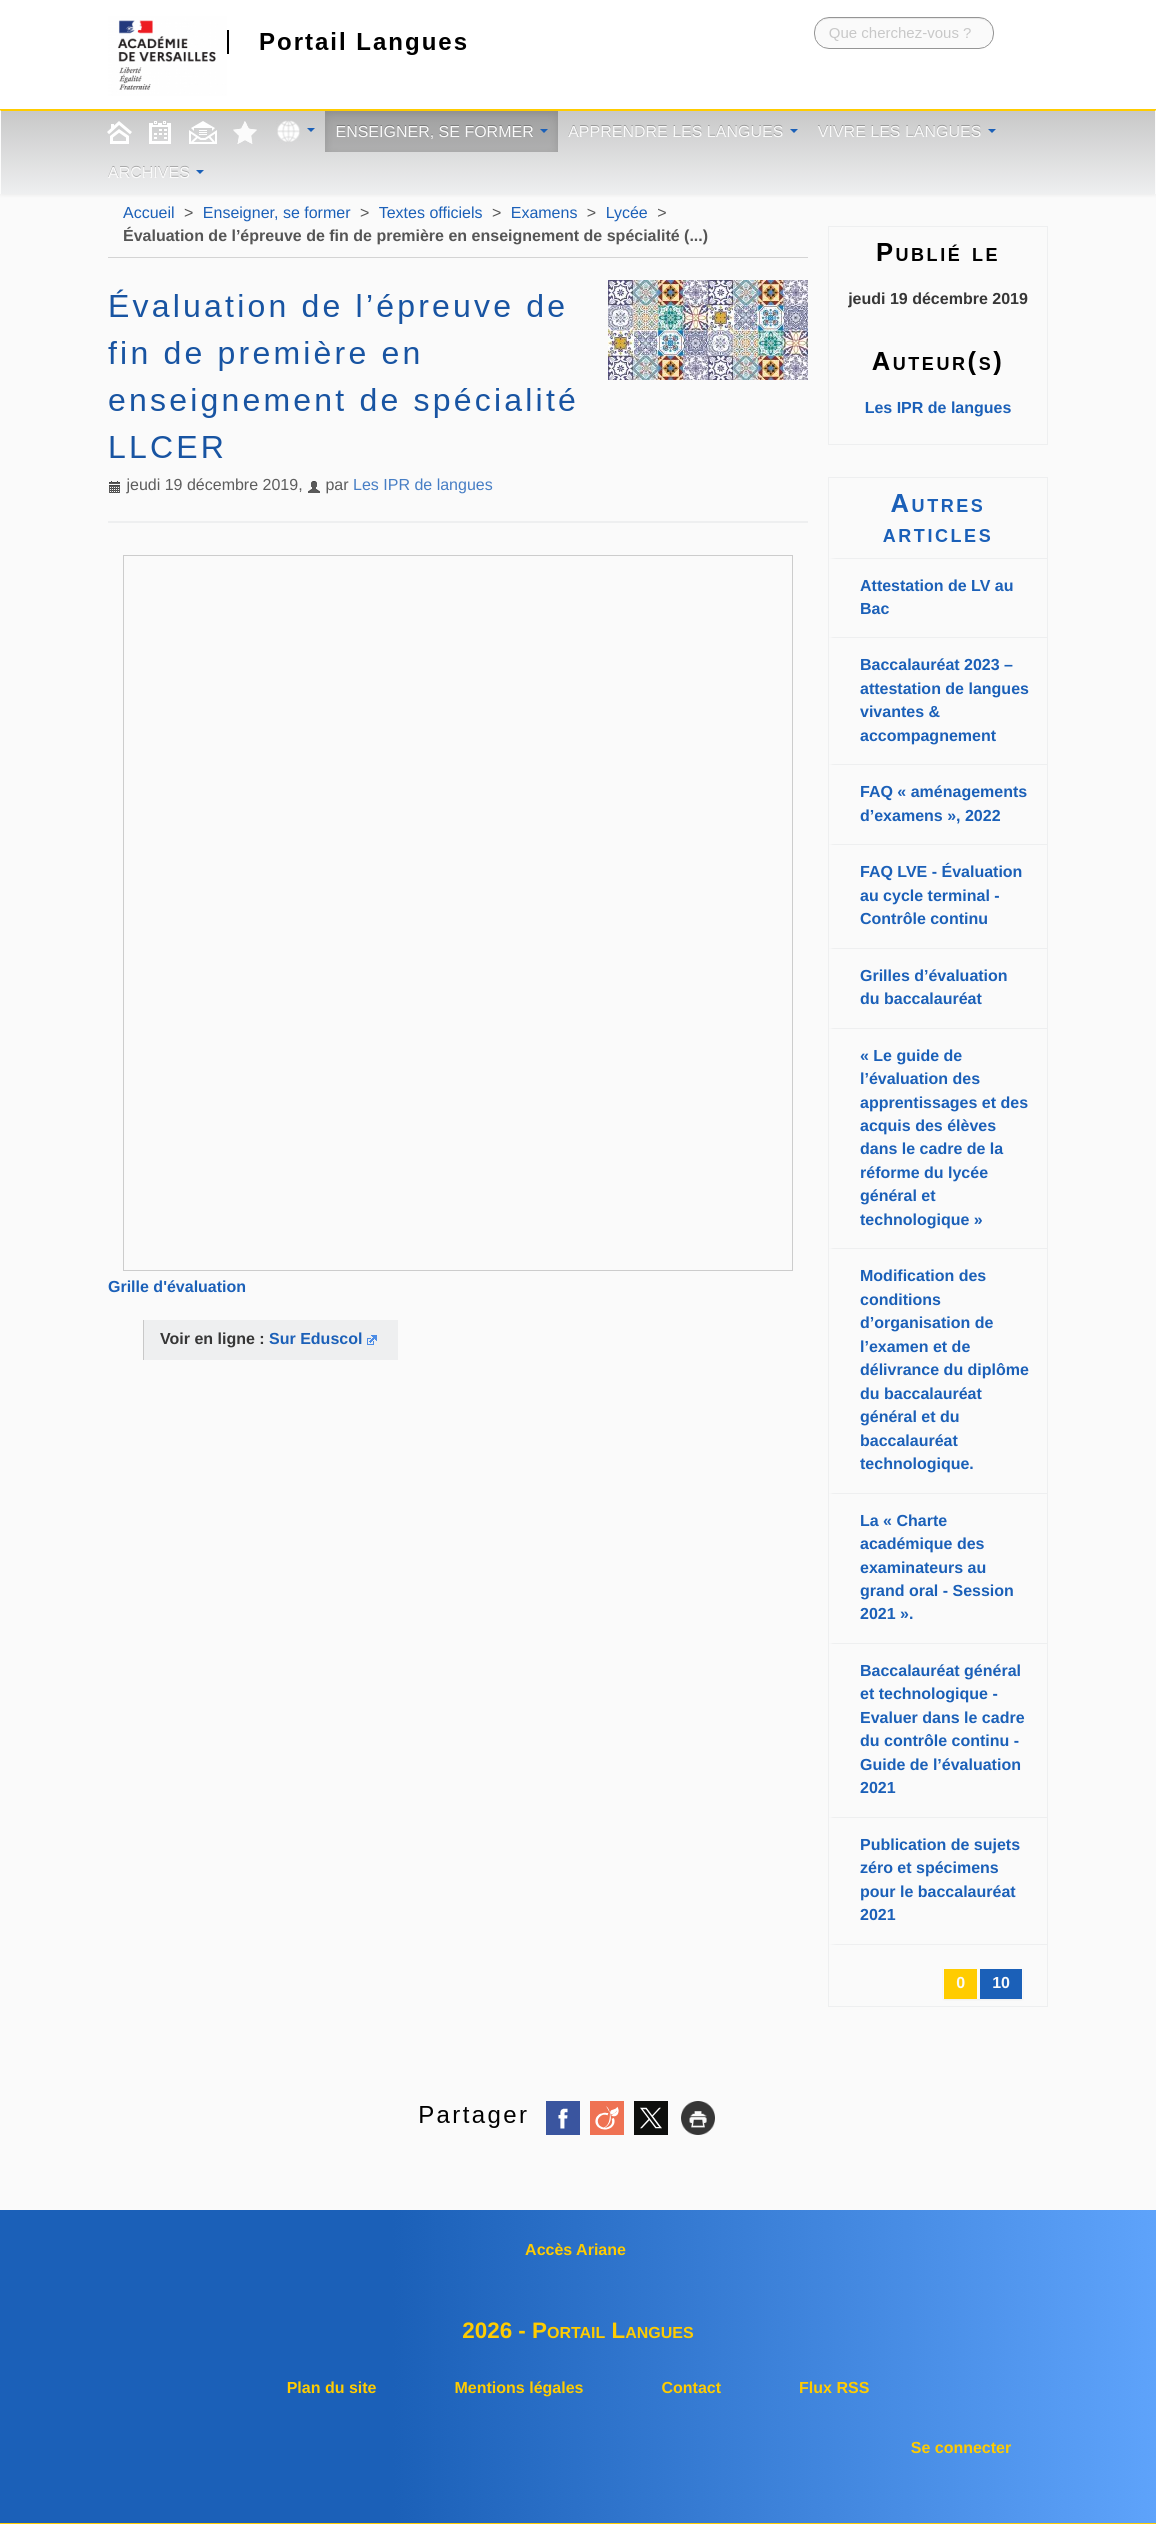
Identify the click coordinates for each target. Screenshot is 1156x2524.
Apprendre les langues (683, 132)
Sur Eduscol (315, 1339)
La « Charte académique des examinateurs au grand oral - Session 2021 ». (937, 1568)
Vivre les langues (907, 132)
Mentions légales (519, 2388)
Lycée (627, 213)
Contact (691, 2388)
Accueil (149, 213)
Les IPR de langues (423, 485)
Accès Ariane (575, 2250)
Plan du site (332, 2388)
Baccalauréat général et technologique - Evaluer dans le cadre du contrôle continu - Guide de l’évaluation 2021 (942, 1730)
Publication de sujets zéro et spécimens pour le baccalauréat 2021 (940, 1880)
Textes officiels (431, 213)
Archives (156, 173)
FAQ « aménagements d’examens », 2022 (943, 804)
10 (1001, 1983)
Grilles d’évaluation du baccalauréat (934, 988)
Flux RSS (834, 2388)
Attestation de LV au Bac (937, 598)
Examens (544, 213)
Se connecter (961, 2448)
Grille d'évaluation (177, 1287)
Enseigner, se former (441, 132)
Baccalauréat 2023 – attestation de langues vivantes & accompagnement (944, 700)
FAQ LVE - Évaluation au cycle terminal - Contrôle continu (941, 896)
